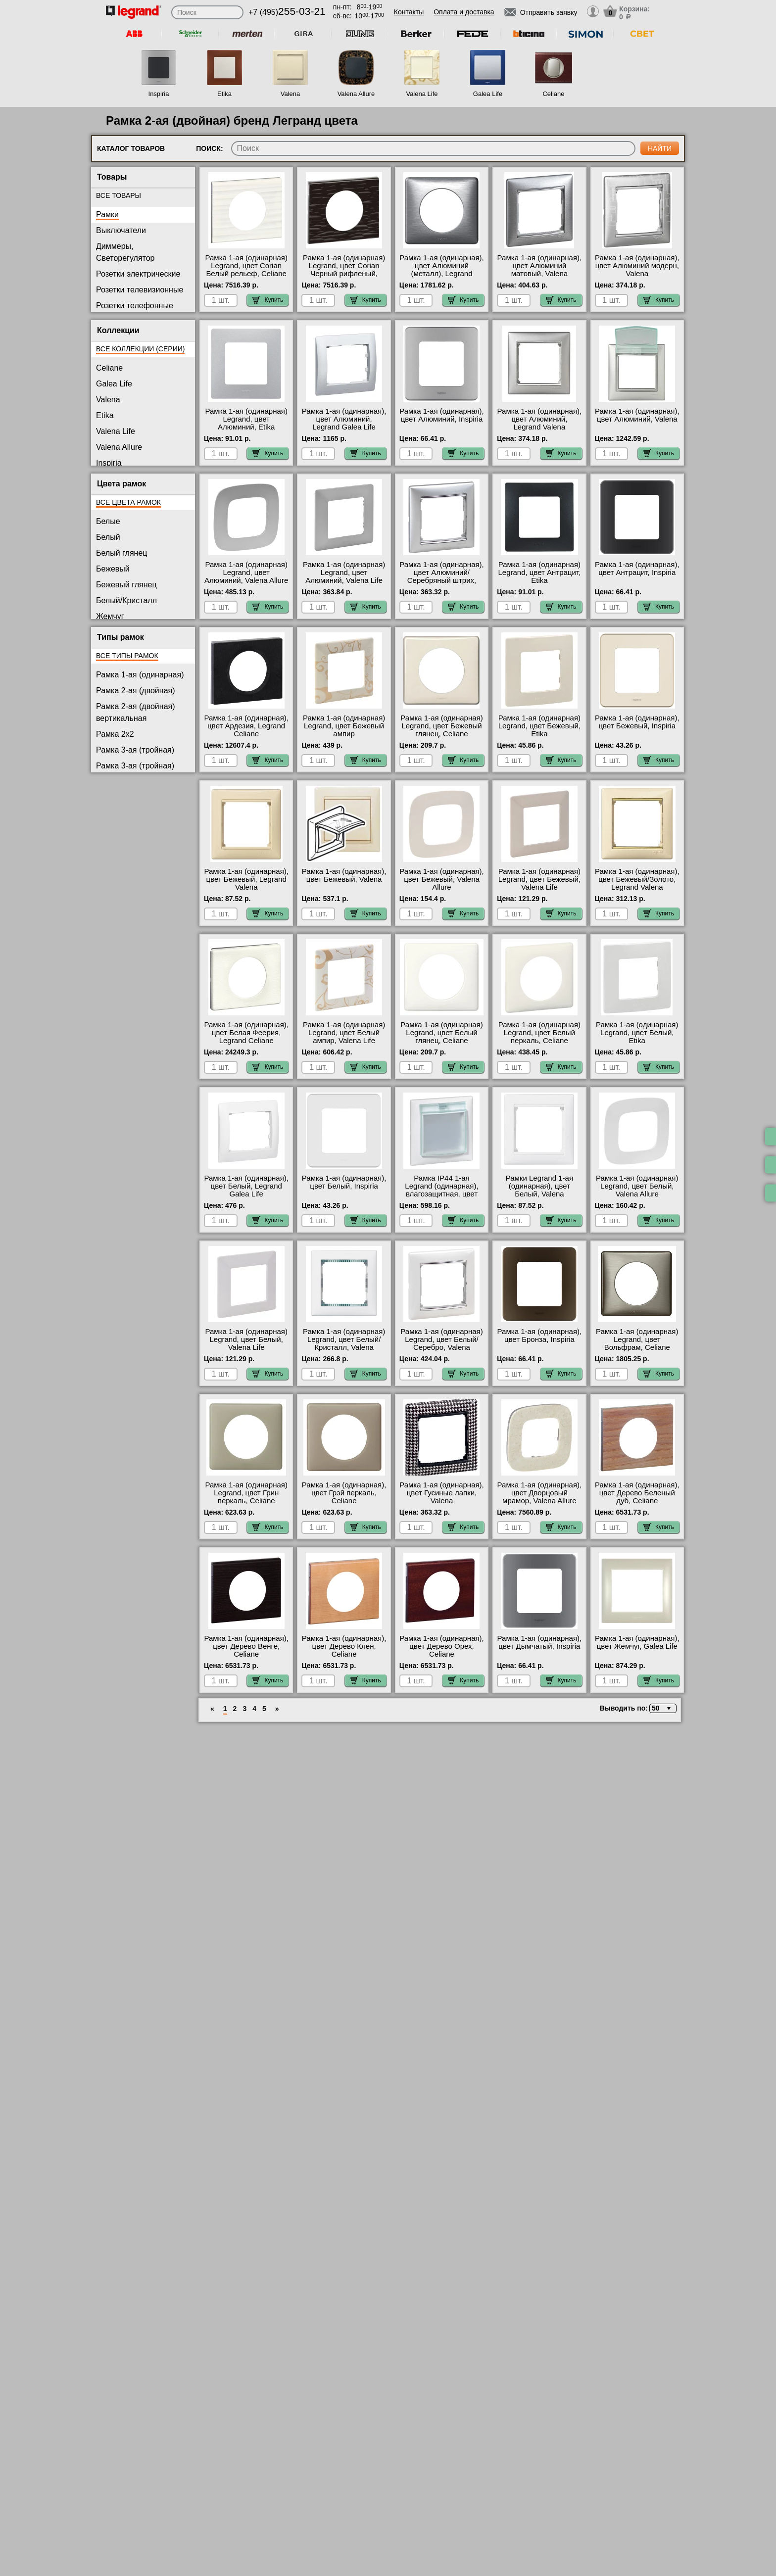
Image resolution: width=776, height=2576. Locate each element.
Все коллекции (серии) (140, 349)
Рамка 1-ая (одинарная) (140, 674)
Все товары (118, 195)
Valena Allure (356, 93)
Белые (108, 521)
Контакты (409, 12)
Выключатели (121, 230)
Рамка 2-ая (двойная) (135, 690)
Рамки (107, 214)
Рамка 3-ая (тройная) (135, 750)
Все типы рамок (127, 656)
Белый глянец (121, 553)
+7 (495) (287, 12)
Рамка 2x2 (115, 734)
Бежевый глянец (126, 584)
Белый (108, 537)
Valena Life (421, 93)
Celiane (553, 93)
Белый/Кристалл (126, 600)
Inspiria (158, 93)
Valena (290, 93)
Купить (267, 300)
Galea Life (487, 93)
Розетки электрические (138, 274)
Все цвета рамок (128, 502)
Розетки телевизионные (139, 290)
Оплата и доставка (464, 12)
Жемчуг (110, 616)
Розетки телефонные (134, 305)
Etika (224, 93)
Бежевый (113, 569)
